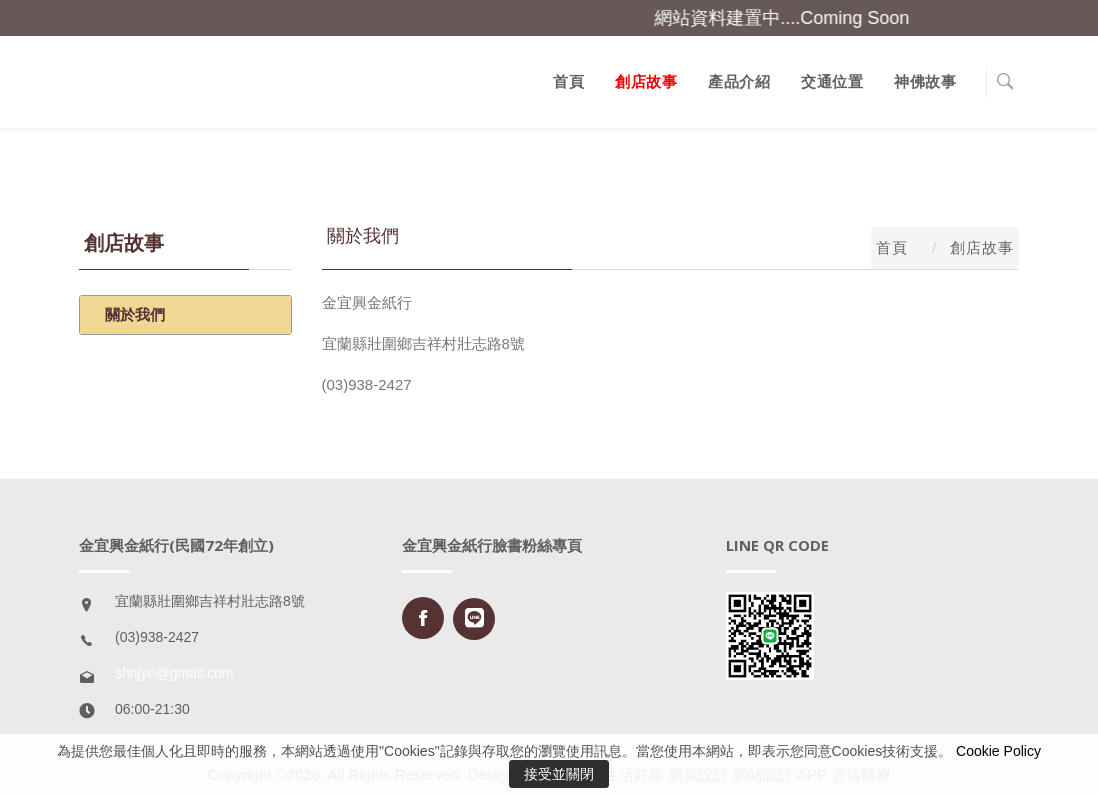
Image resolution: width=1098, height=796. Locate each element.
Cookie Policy (998, 751)
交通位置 (832, 81)
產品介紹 (739, 81)
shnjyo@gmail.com (174, 673)
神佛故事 (925, 81)
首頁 (568, 81)
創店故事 (646, 81)
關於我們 (135, 314)
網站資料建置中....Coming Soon (791, 18)
